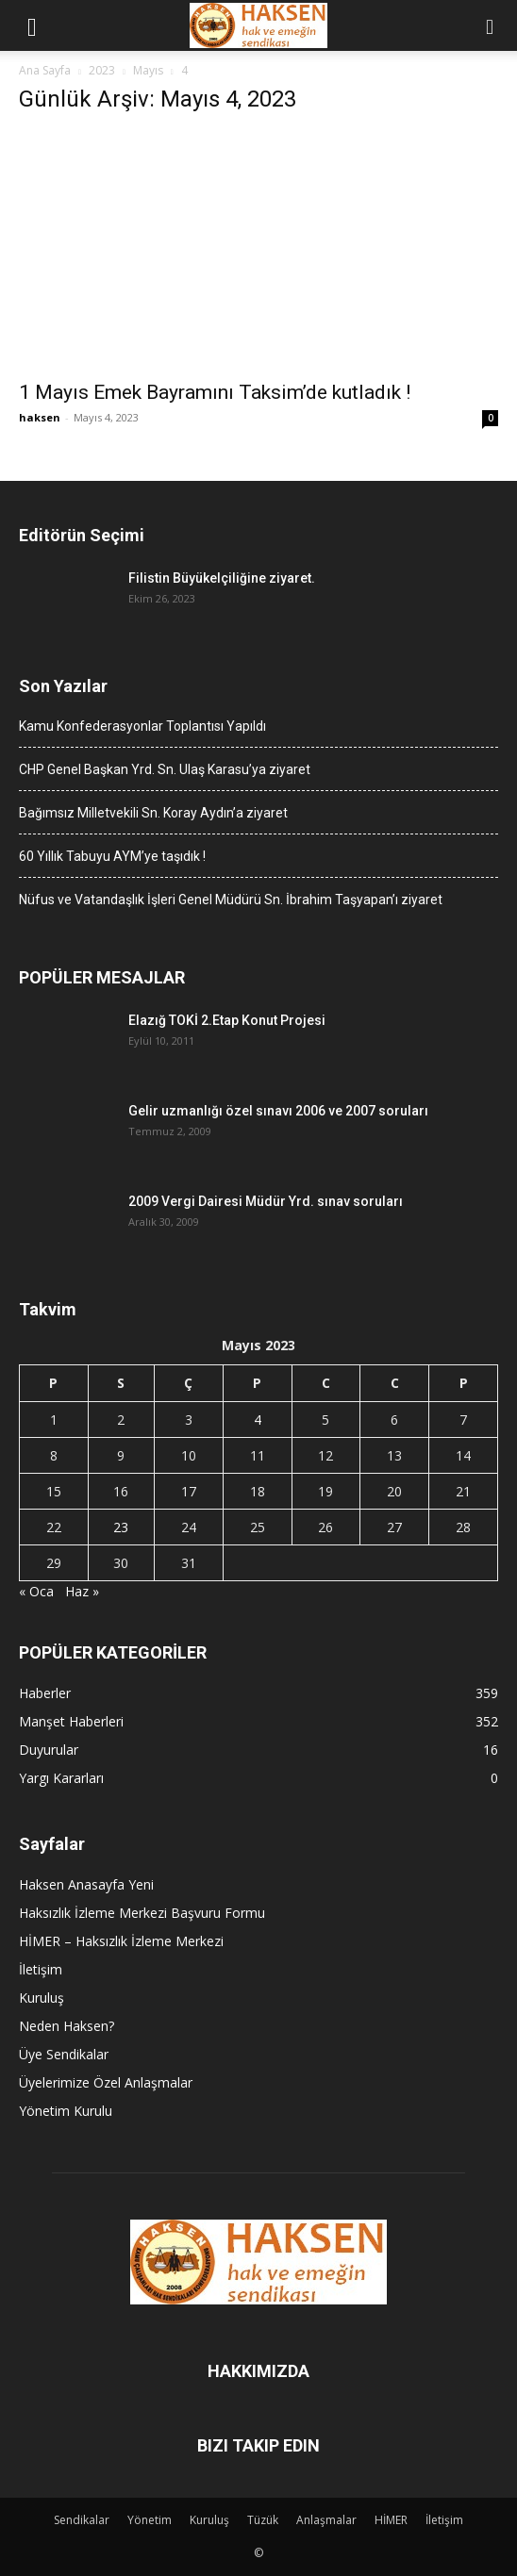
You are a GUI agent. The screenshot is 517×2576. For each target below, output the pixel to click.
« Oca (36, 1591)
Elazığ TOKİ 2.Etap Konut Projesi (226, 1020)
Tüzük (262, 2520)
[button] (32, 25)
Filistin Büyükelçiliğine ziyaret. (221, 578)
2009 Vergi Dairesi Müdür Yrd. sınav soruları (265, 1201)
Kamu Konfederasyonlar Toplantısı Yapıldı (142, 726)
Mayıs (148, 70)
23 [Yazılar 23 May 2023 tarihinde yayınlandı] (120, 1527)
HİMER (391, 2520)
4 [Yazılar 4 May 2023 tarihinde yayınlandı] (257, 1419)
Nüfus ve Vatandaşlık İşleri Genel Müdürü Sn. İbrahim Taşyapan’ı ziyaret (230, 899)
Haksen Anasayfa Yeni (86, 1884)
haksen (39, 417)
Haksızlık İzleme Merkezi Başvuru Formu (142, 1913)
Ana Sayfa (45, 70)
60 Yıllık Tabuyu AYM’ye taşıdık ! (112, 856)
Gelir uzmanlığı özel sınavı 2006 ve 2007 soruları (278, 1110)
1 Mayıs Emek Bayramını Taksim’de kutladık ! (214, 392)
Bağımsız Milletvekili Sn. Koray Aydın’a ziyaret (153, 812)
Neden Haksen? (66, 2026)
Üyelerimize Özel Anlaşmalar (105, 2082)
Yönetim (149, 2520)
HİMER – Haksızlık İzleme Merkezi (121, 1941)
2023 (102, 70)
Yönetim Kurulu (65, 2111)
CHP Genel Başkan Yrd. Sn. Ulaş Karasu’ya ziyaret (164, 769)
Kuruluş (41, 1997)
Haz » (82, 1591)
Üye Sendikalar (63, 2054)
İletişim (40, 1969)
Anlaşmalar (326, 2520)
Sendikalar (81, 2520)
